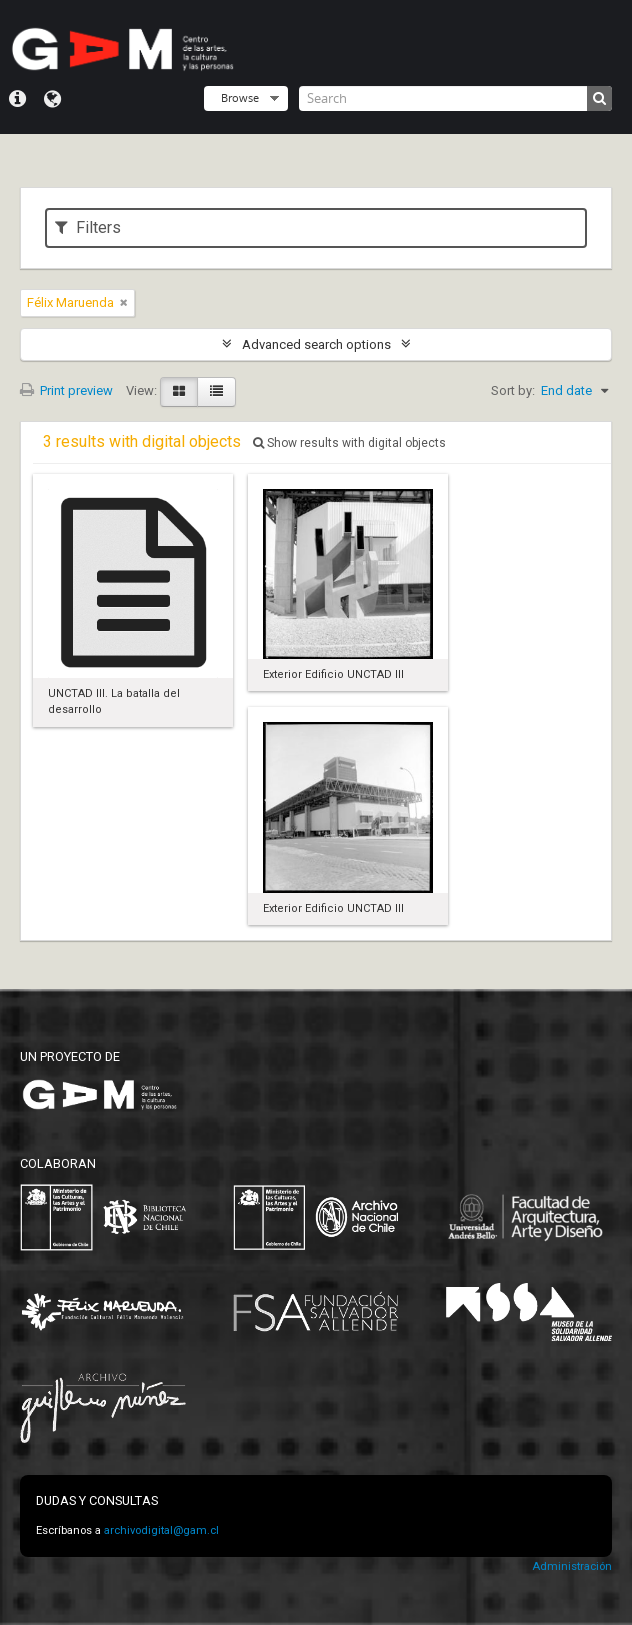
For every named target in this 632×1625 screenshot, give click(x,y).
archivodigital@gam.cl (161, 1530)
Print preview (66, 390)
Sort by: (513, 390)
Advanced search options (316, 344)
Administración (572, 1566)
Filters (88, 227)
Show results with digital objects (349, 443)
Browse (240, 97)
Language (52, 99)
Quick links (17, 99)
